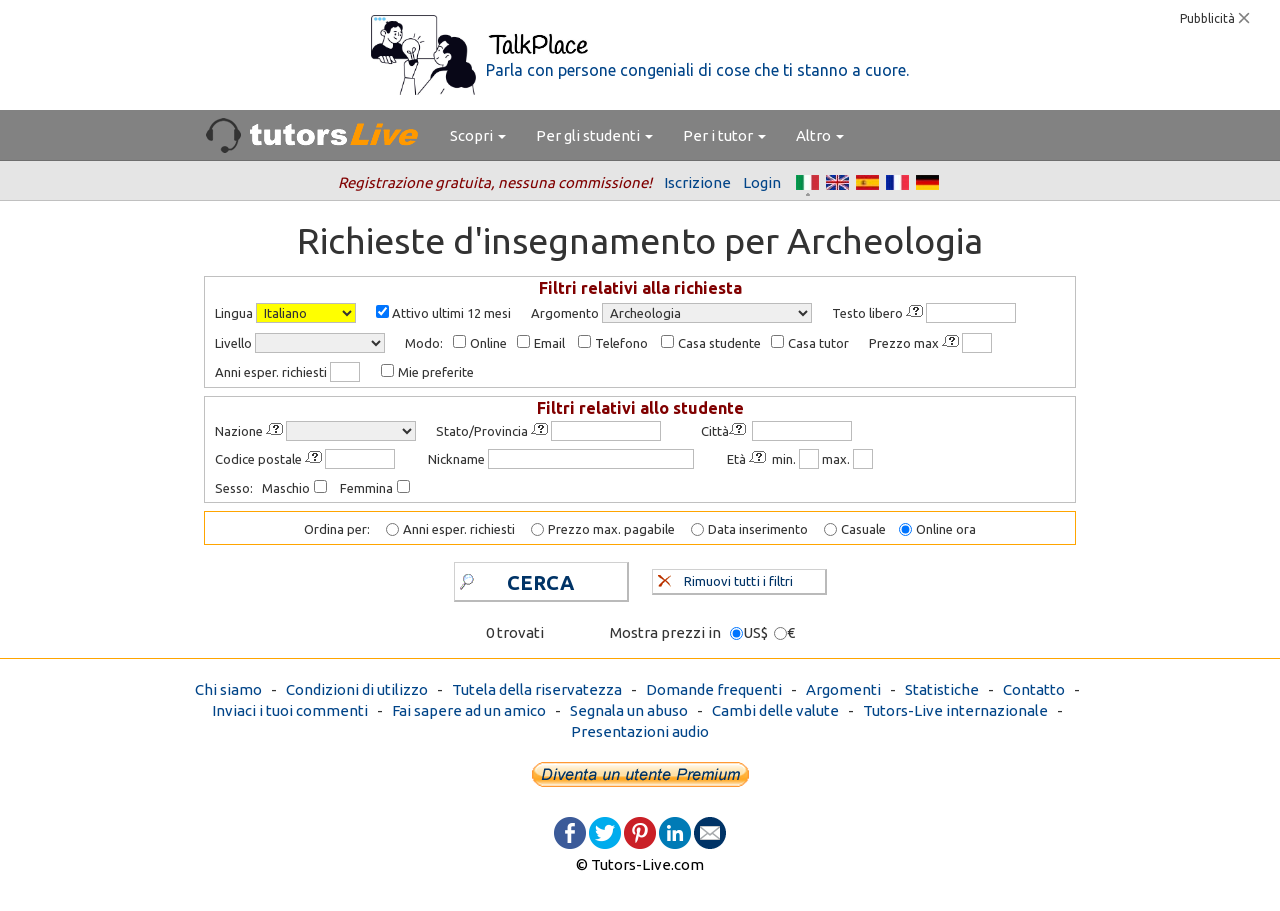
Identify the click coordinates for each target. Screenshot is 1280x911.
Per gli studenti (594, 135)
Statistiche (942, 689)
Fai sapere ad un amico (469, 710)
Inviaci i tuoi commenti (290, 710)
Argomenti (843, 689)
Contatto (1034, 689)
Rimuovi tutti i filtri (725, 579)
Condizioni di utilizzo (357, 689)
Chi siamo (228, 689)
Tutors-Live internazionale (955, 710)
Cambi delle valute (775, 710)
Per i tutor (724, 135)
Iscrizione (697, 182)
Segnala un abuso (629, 710)
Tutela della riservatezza (537, 689)
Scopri (478, 135)
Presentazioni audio (640, 731)
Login (762, 182)
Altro (820, 135)
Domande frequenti (714, 689)
